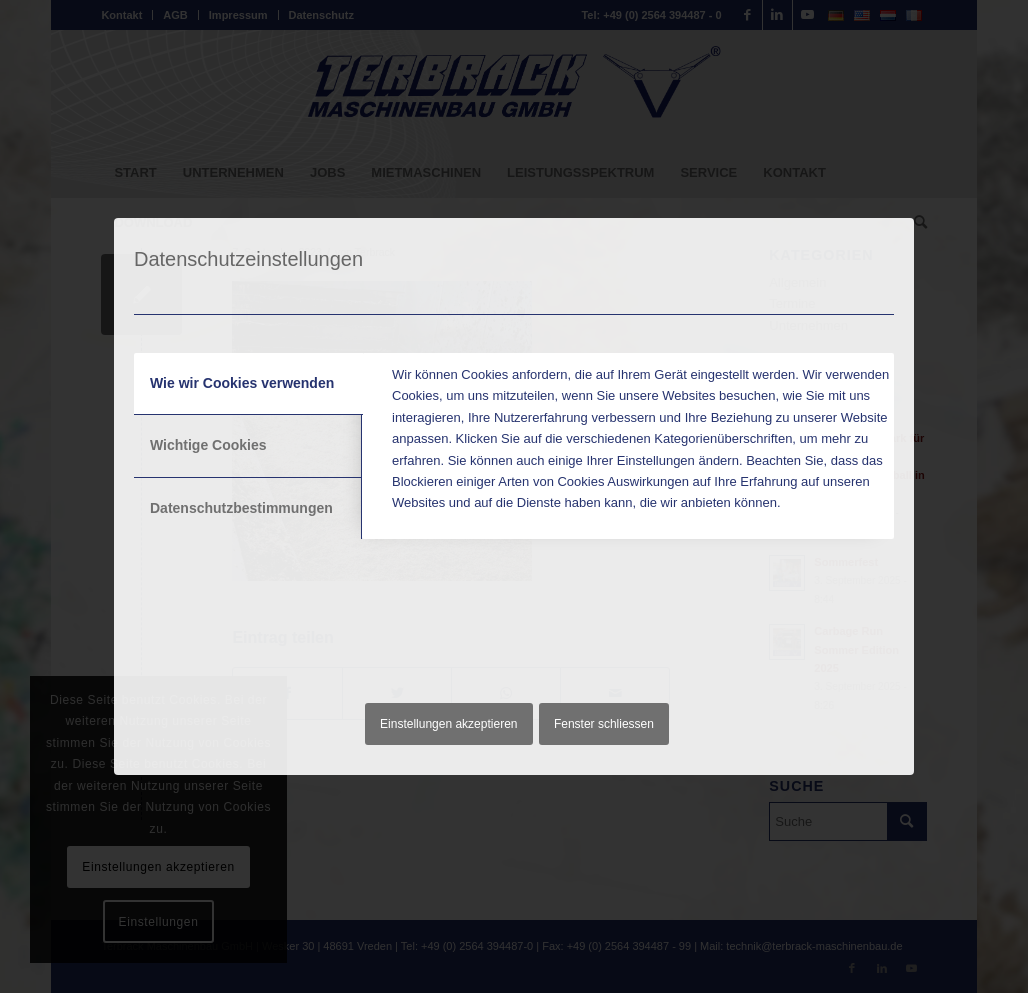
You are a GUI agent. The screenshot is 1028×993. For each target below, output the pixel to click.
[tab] (248, 384)
